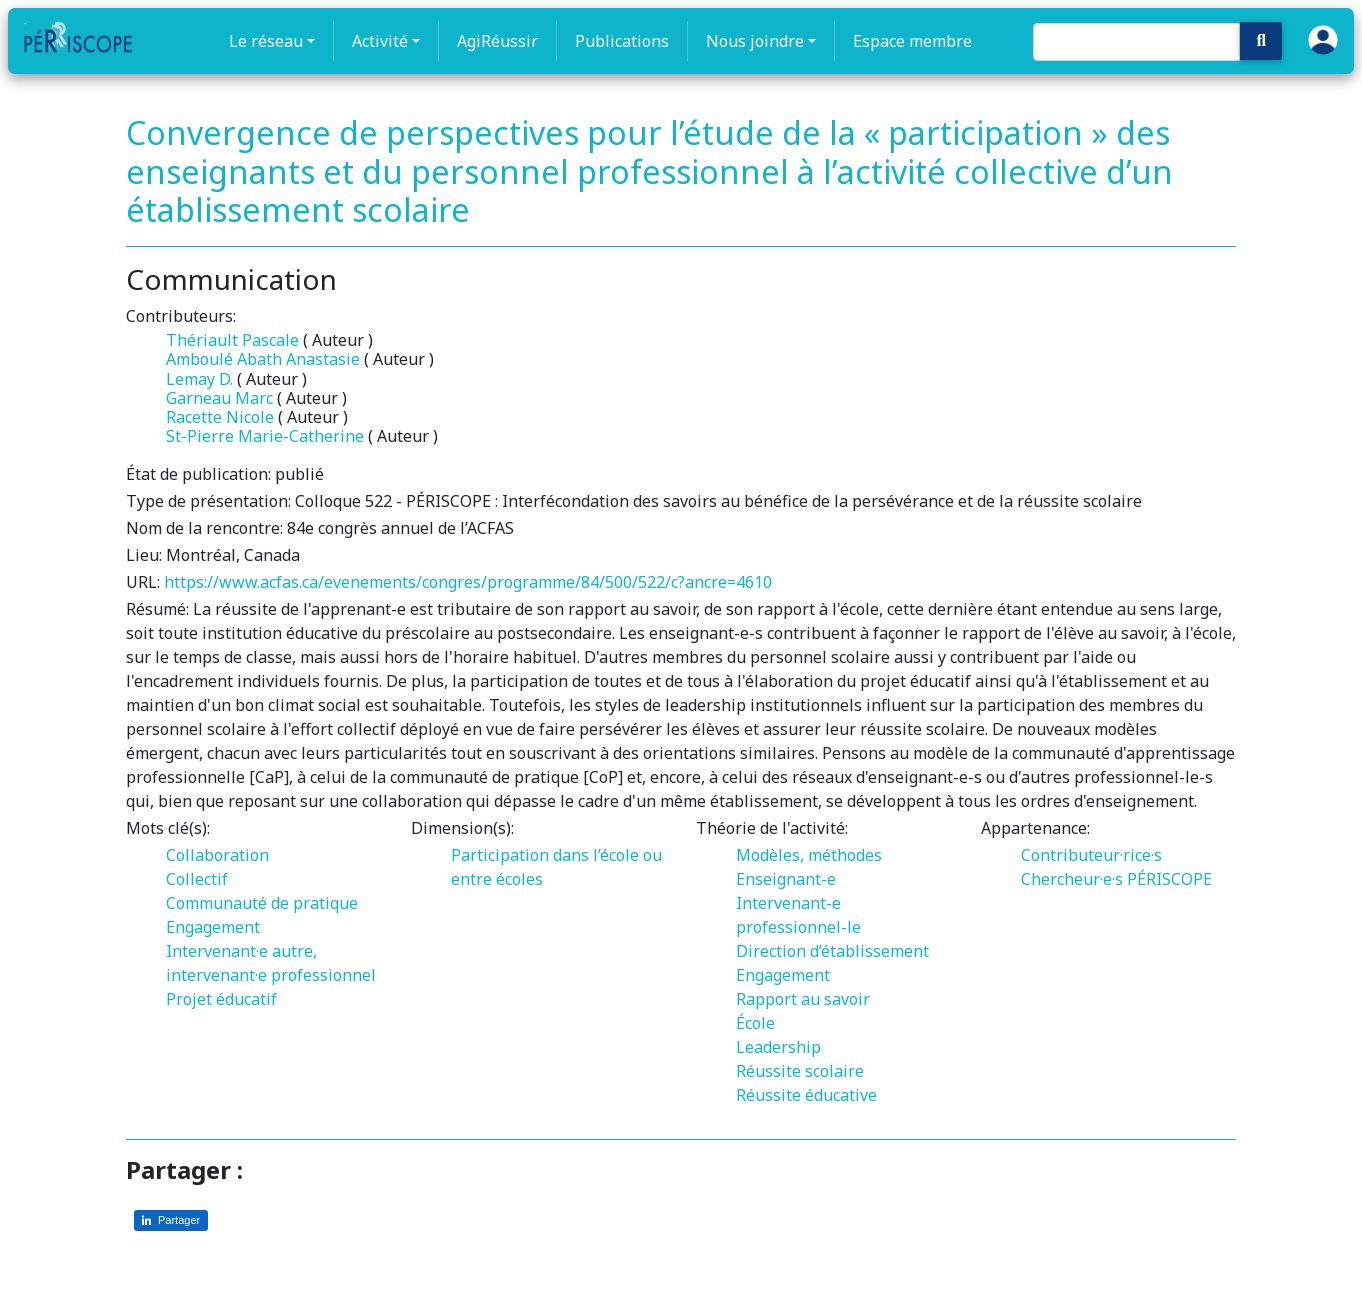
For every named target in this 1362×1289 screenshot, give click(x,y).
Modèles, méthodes (809, 855)
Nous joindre (755, 41)
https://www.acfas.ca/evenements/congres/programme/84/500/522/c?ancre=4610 (468, 582)
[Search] (1136, 42)
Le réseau (266, 41)
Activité (380, 41)
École (755, 1023)
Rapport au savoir (803, 999)
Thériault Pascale (232, 340)
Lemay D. (199, 379)
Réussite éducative (806, 1095)
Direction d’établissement (832, 951)
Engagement (213, 927)
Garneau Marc (219, 398)
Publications (622, 41)
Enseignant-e (786, 879)
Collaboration (217, 855)
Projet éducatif (221, 999)
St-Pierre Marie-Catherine (265, 436)
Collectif (197, 879)
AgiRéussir (497, 41)
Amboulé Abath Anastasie (263, 359)
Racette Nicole (220, 417)
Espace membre (912, 41)
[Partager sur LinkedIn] (171, 1220)
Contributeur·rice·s (1091, 855)
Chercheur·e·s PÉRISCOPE (1116, 879)
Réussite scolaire (800, 1071)
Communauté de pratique (262, 903)
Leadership (778, 1047)
